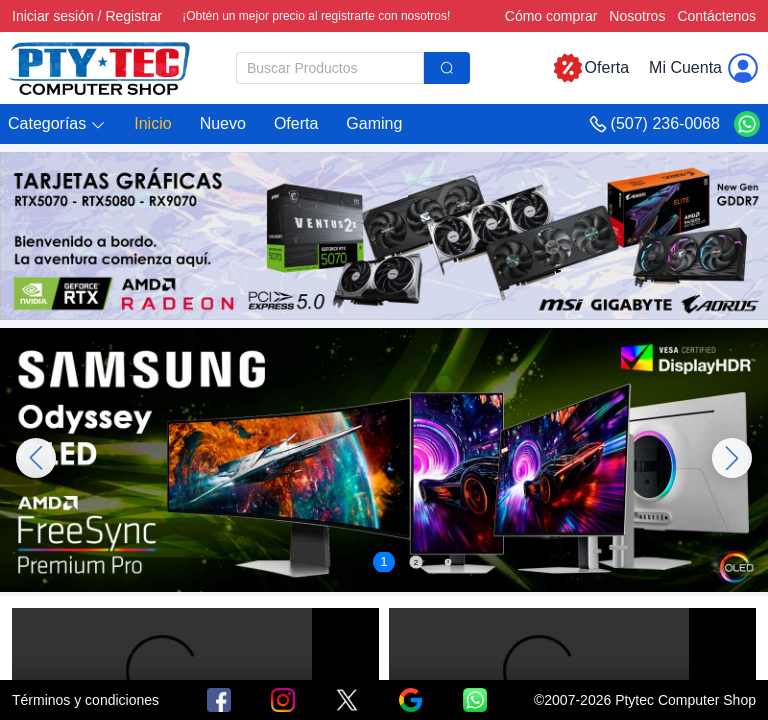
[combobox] (353, 68)
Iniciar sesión (53, 16)
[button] (57, 124)
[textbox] (330, 68)
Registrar (133, 16)
